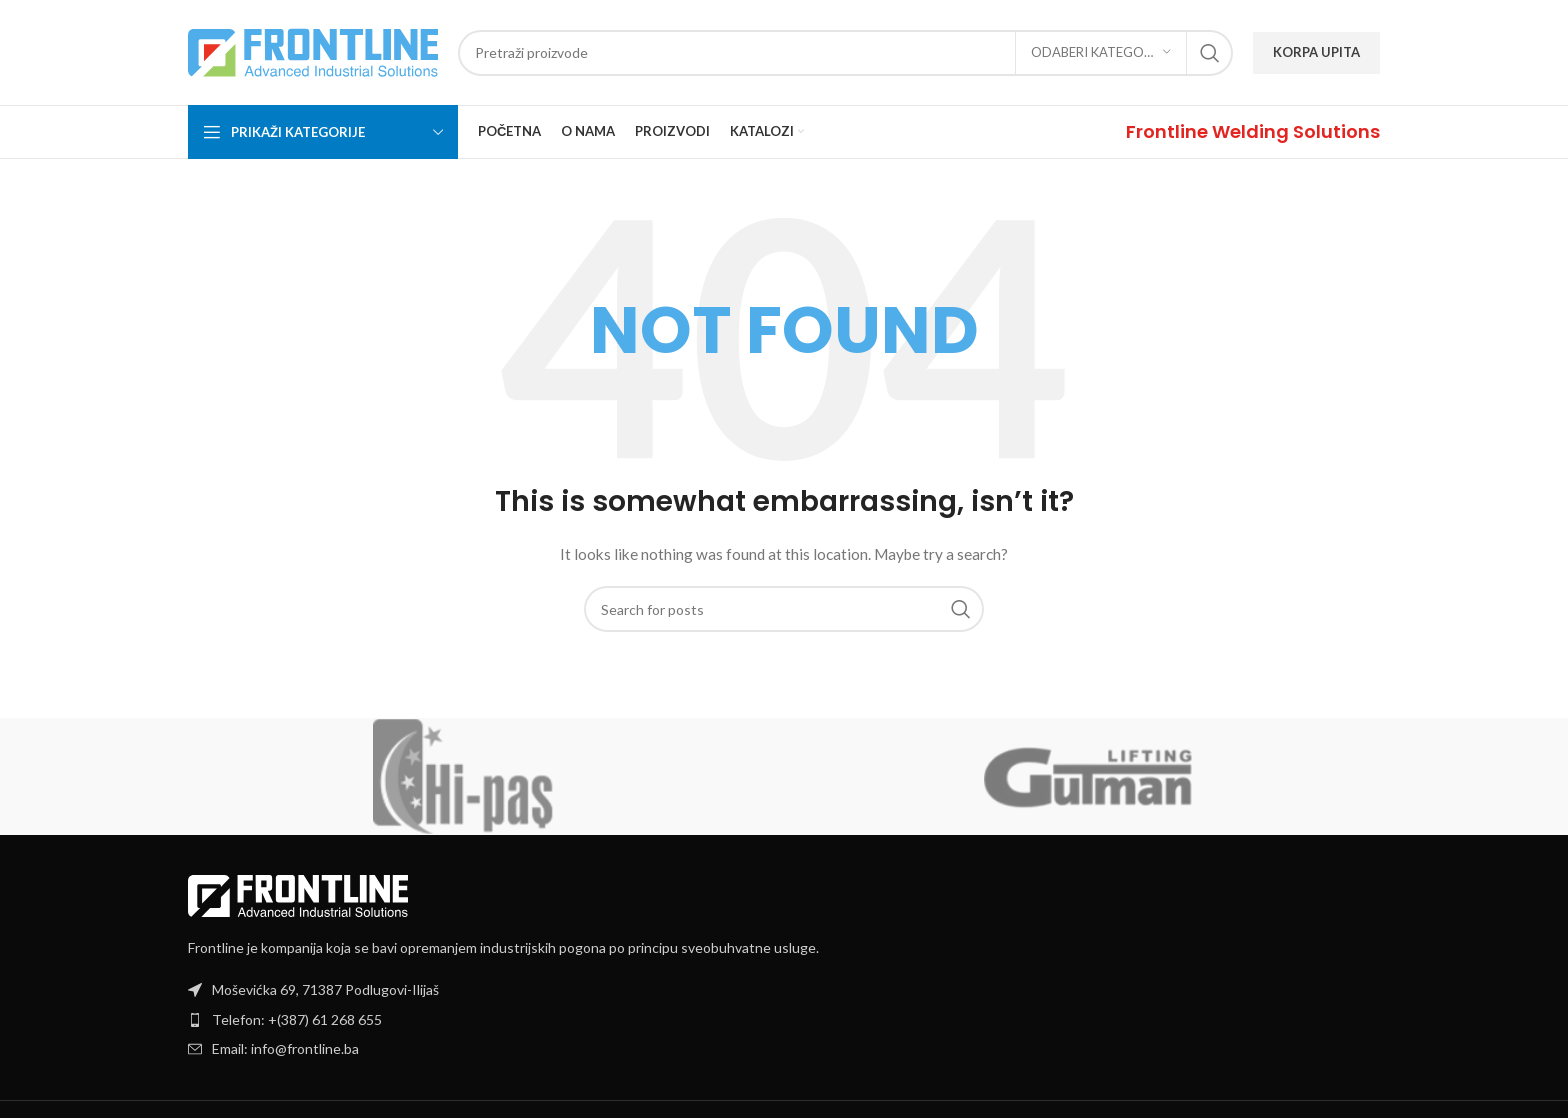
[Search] (845, 53)
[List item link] (784, 1020)
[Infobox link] (1253, 131)
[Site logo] (313, 50)
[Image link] (298, 893)
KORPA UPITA (1316, 52)
